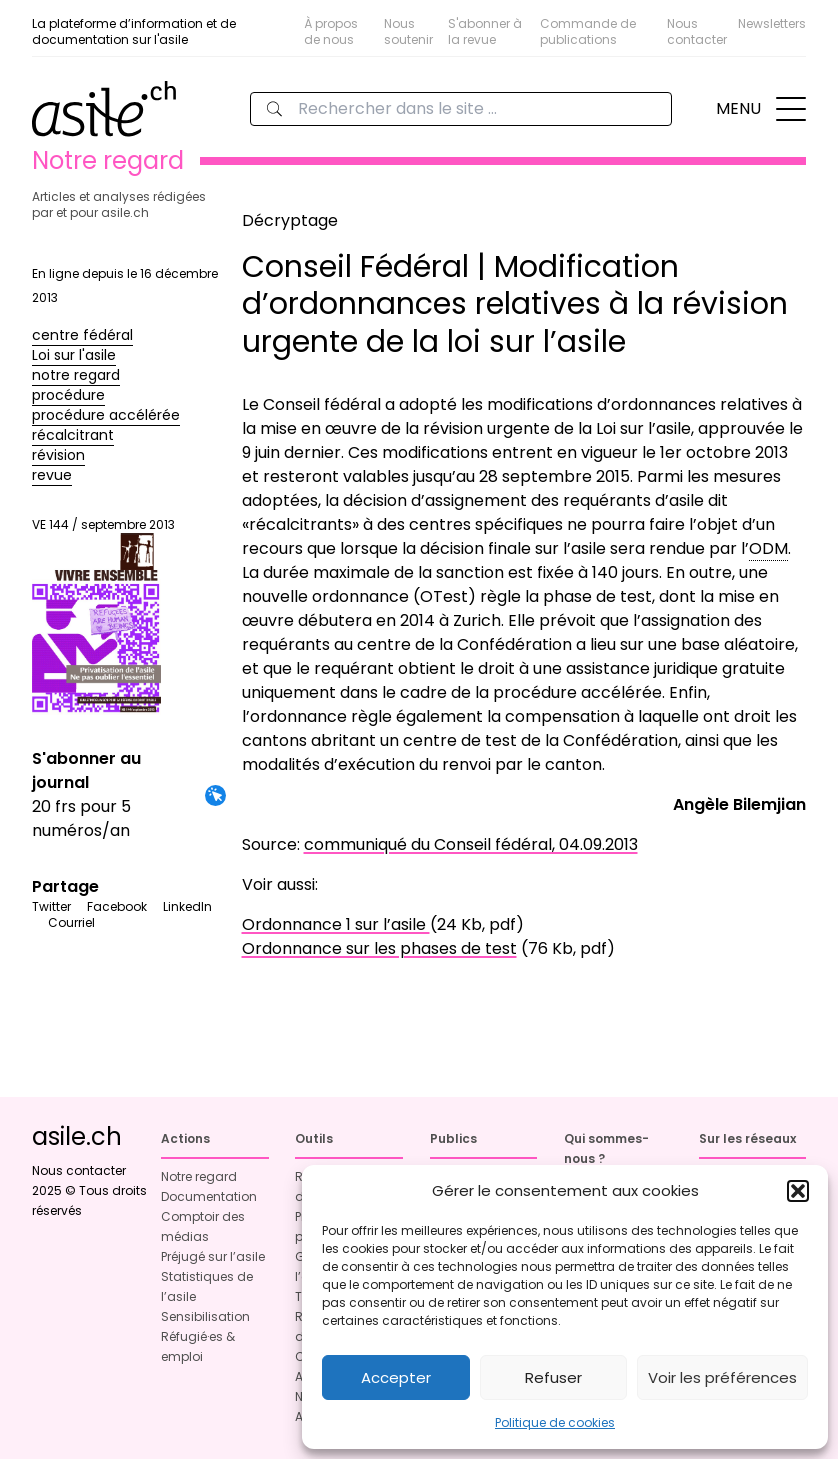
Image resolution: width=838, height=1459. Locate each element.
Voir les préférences (722, 1377)
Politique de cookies (555, 1422)
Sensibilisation (205, 1316)
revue (52, 475)
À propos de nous (331, 31)
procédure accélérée (106, 415)
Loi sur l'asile (74, 355)
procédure (68, 395)
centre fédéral (82, 335)
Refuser (553, 1377)
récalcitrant (73, 435)
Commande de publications (588, 31)
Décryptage (290, 220)
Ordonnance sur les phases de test (379, 948)
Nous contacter (697, 31)
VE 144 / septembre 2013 (103, 616)
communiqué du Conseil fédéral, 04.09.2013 (471, 844)
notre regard (76, 375)
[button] (798, 1191)
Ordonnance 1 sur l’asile (336, 924)
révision (58, 455)
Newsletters (772, 23)
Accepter (396, 1377)
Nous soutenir (408, 31)
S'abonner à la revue (485, 31)
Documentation (209, 1196)
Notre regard (199, 1176)
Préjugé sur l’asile (213, 1256)
